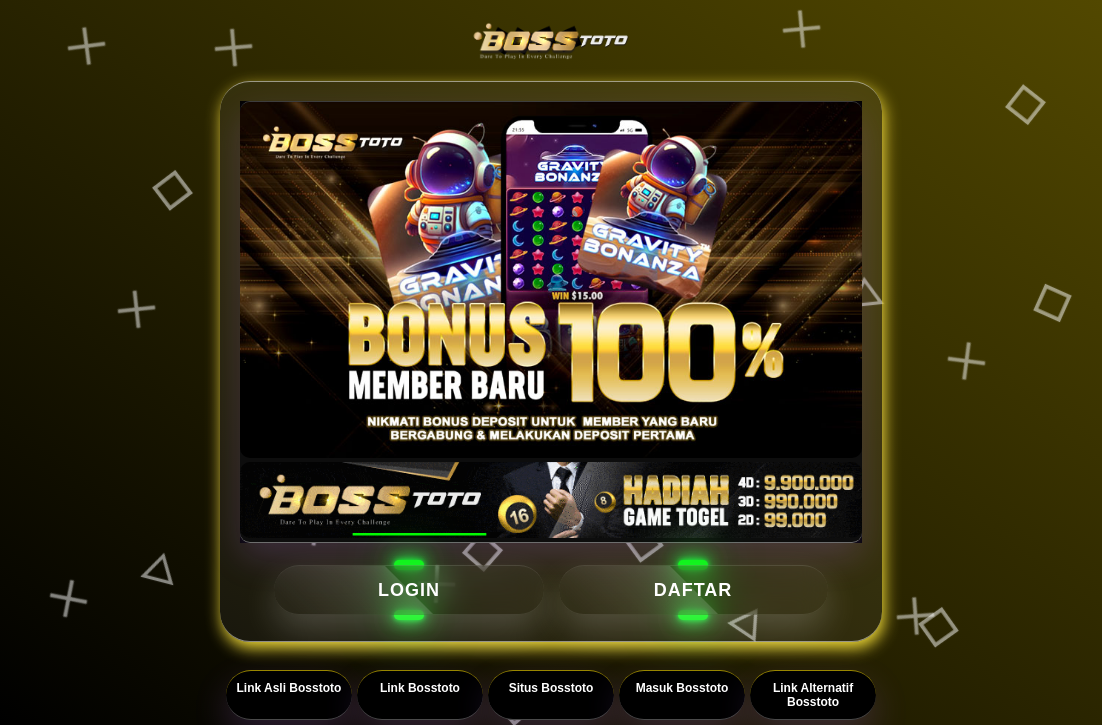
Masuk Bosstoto (682, 688)
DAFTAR (693, 590)
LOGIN (409, 590)
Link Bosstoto (420, 688)
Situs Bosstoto (551, 688)
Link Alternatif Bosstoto (813, 695)
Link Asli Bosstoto (288, 688)
